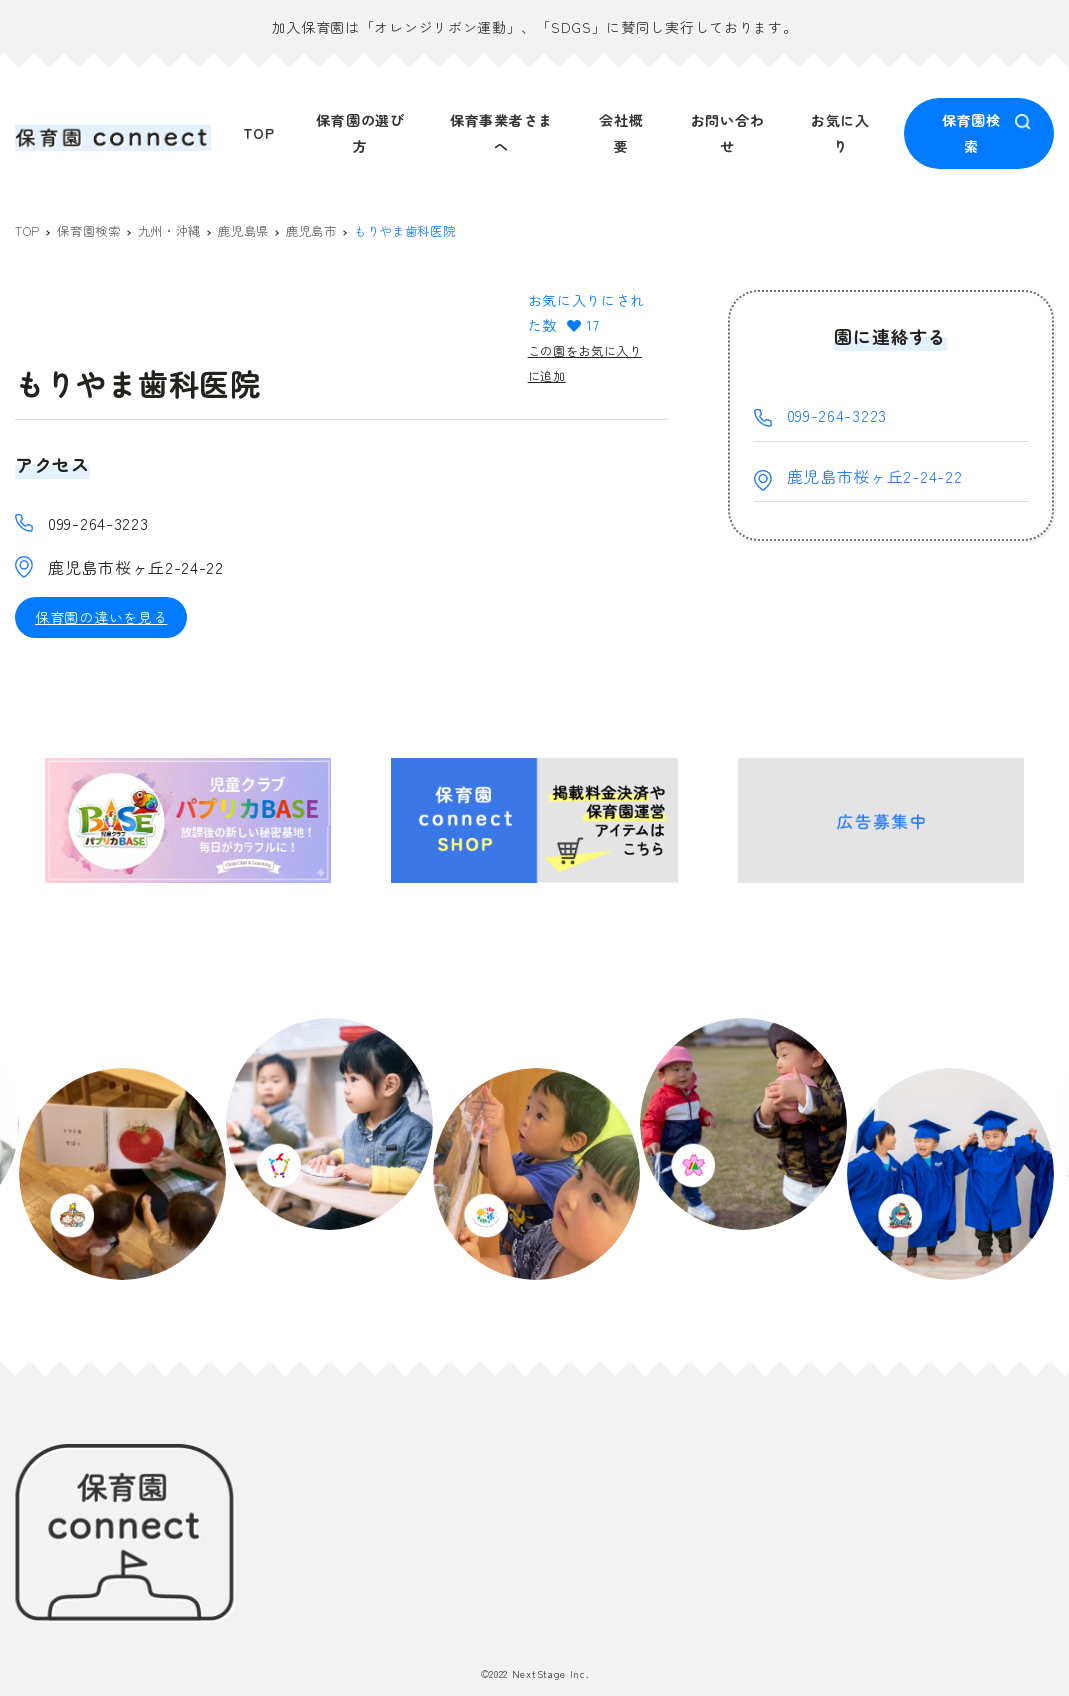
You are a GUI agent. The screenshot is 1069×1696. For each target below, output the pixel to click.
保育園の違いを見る (101, 620)
